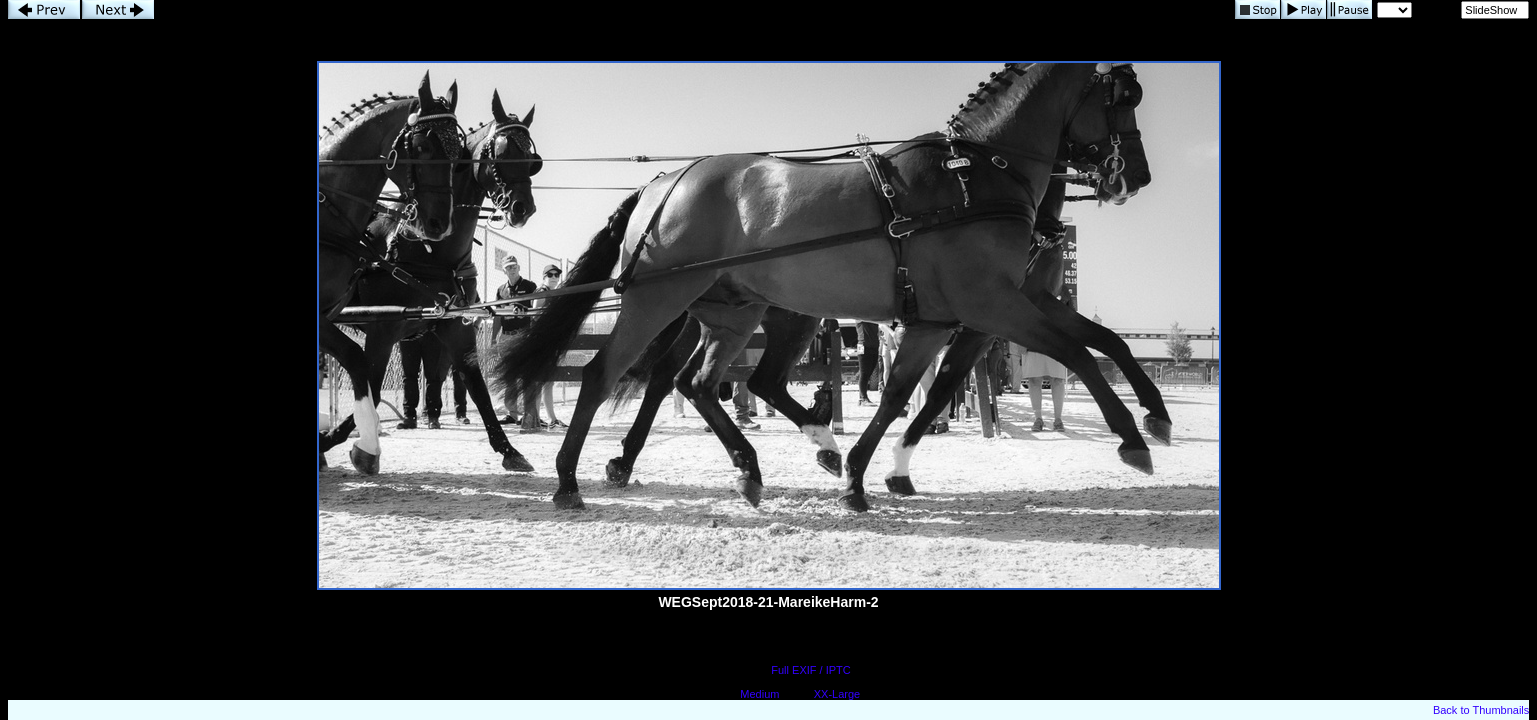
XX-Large (837, 694)
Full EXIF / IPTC (810, 670)
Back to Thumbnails (1481, 710)
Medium (759, 694)
